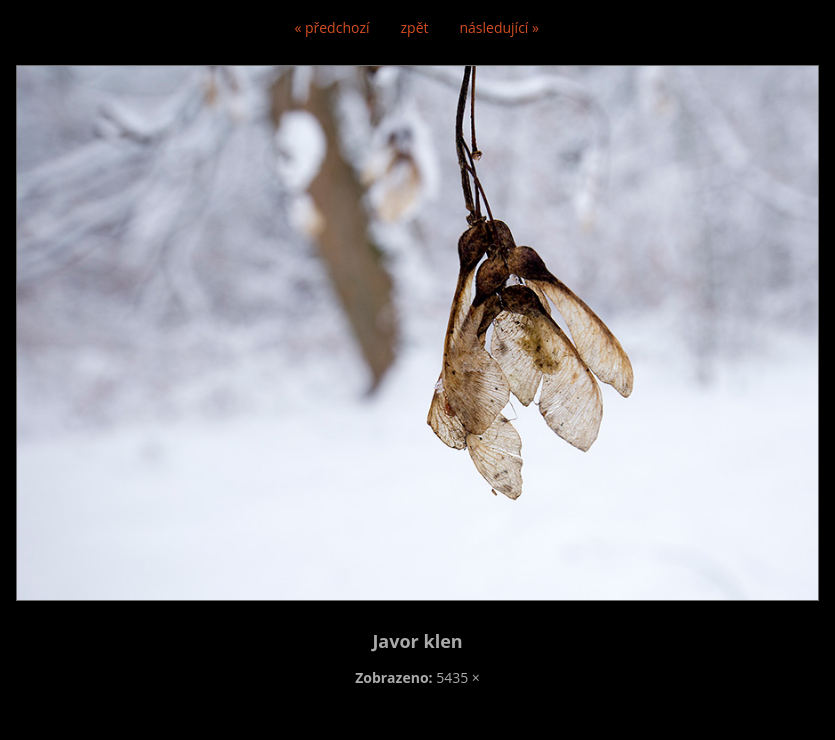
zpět (415, 27)
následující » (499, 27)
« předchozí (331, 27)
